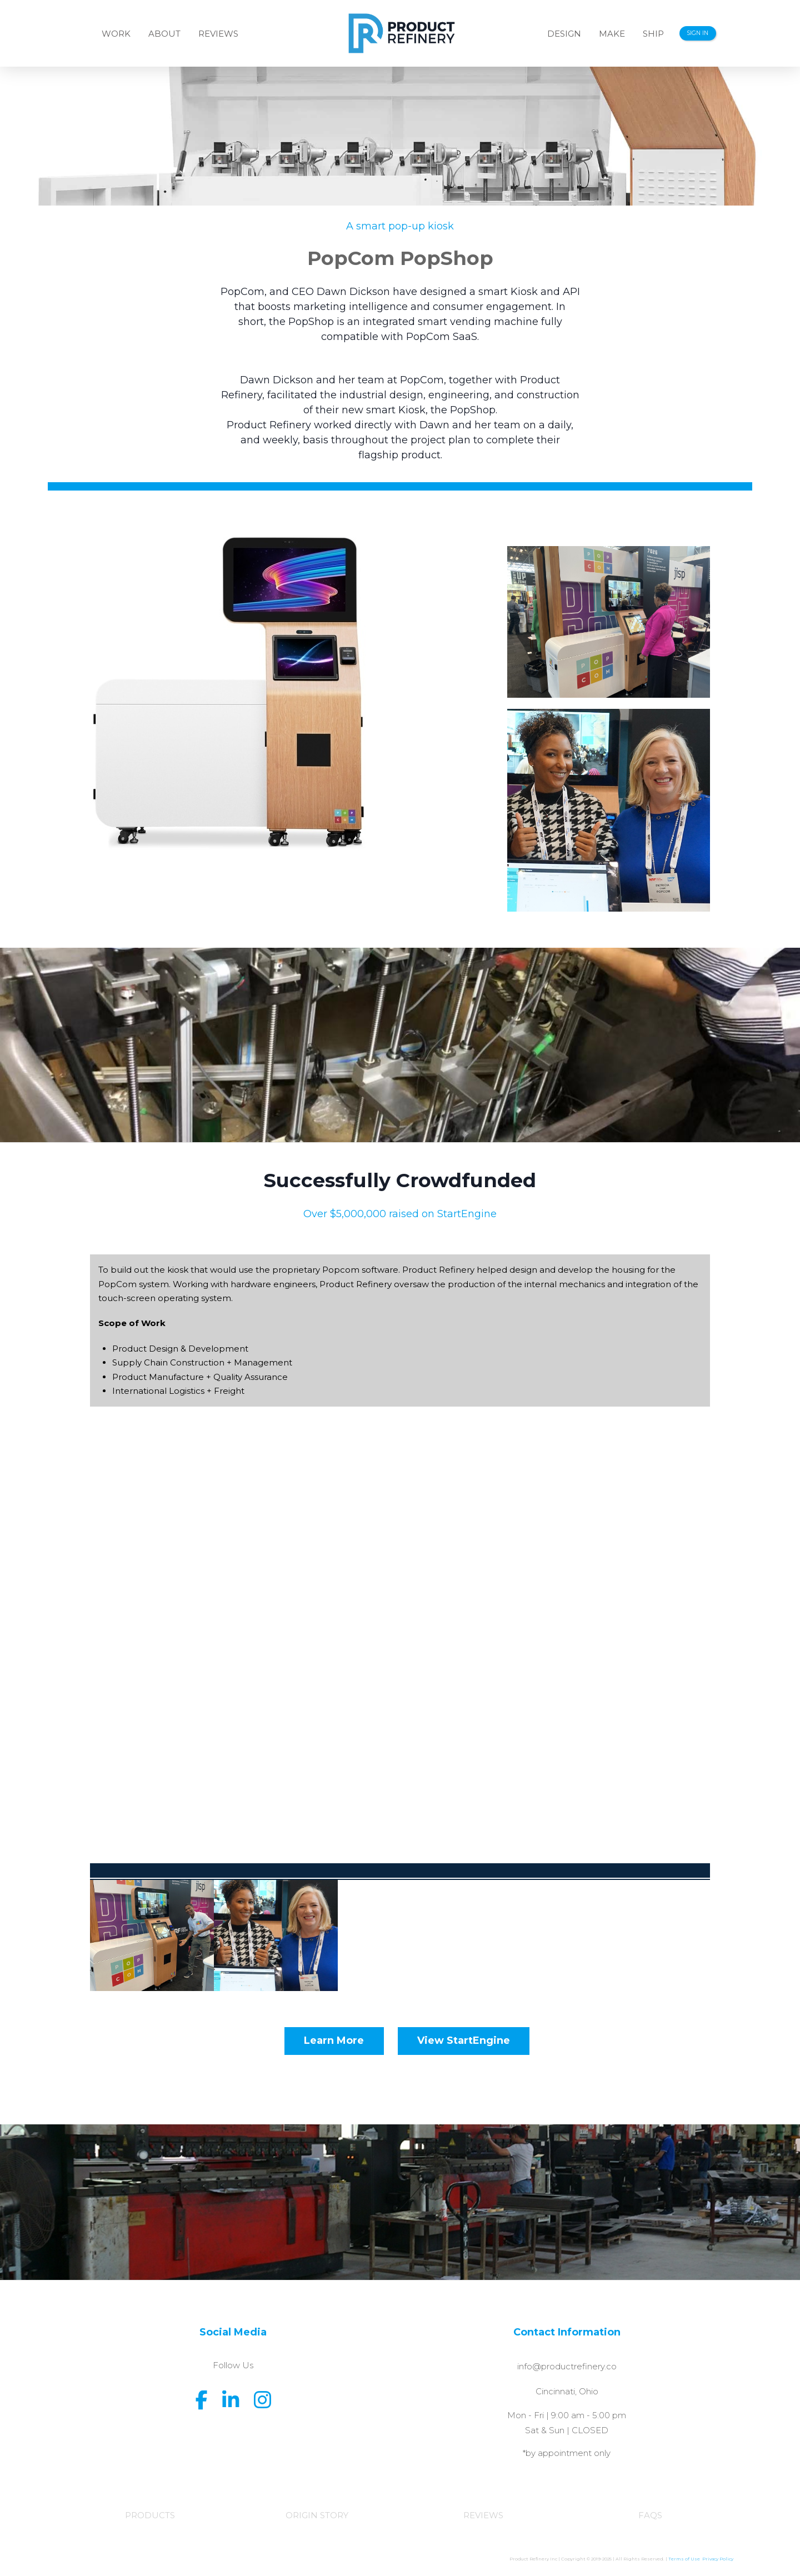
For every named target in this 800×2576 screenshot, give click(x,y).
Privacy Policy (717, 2559)
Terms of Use (684, 2559)
